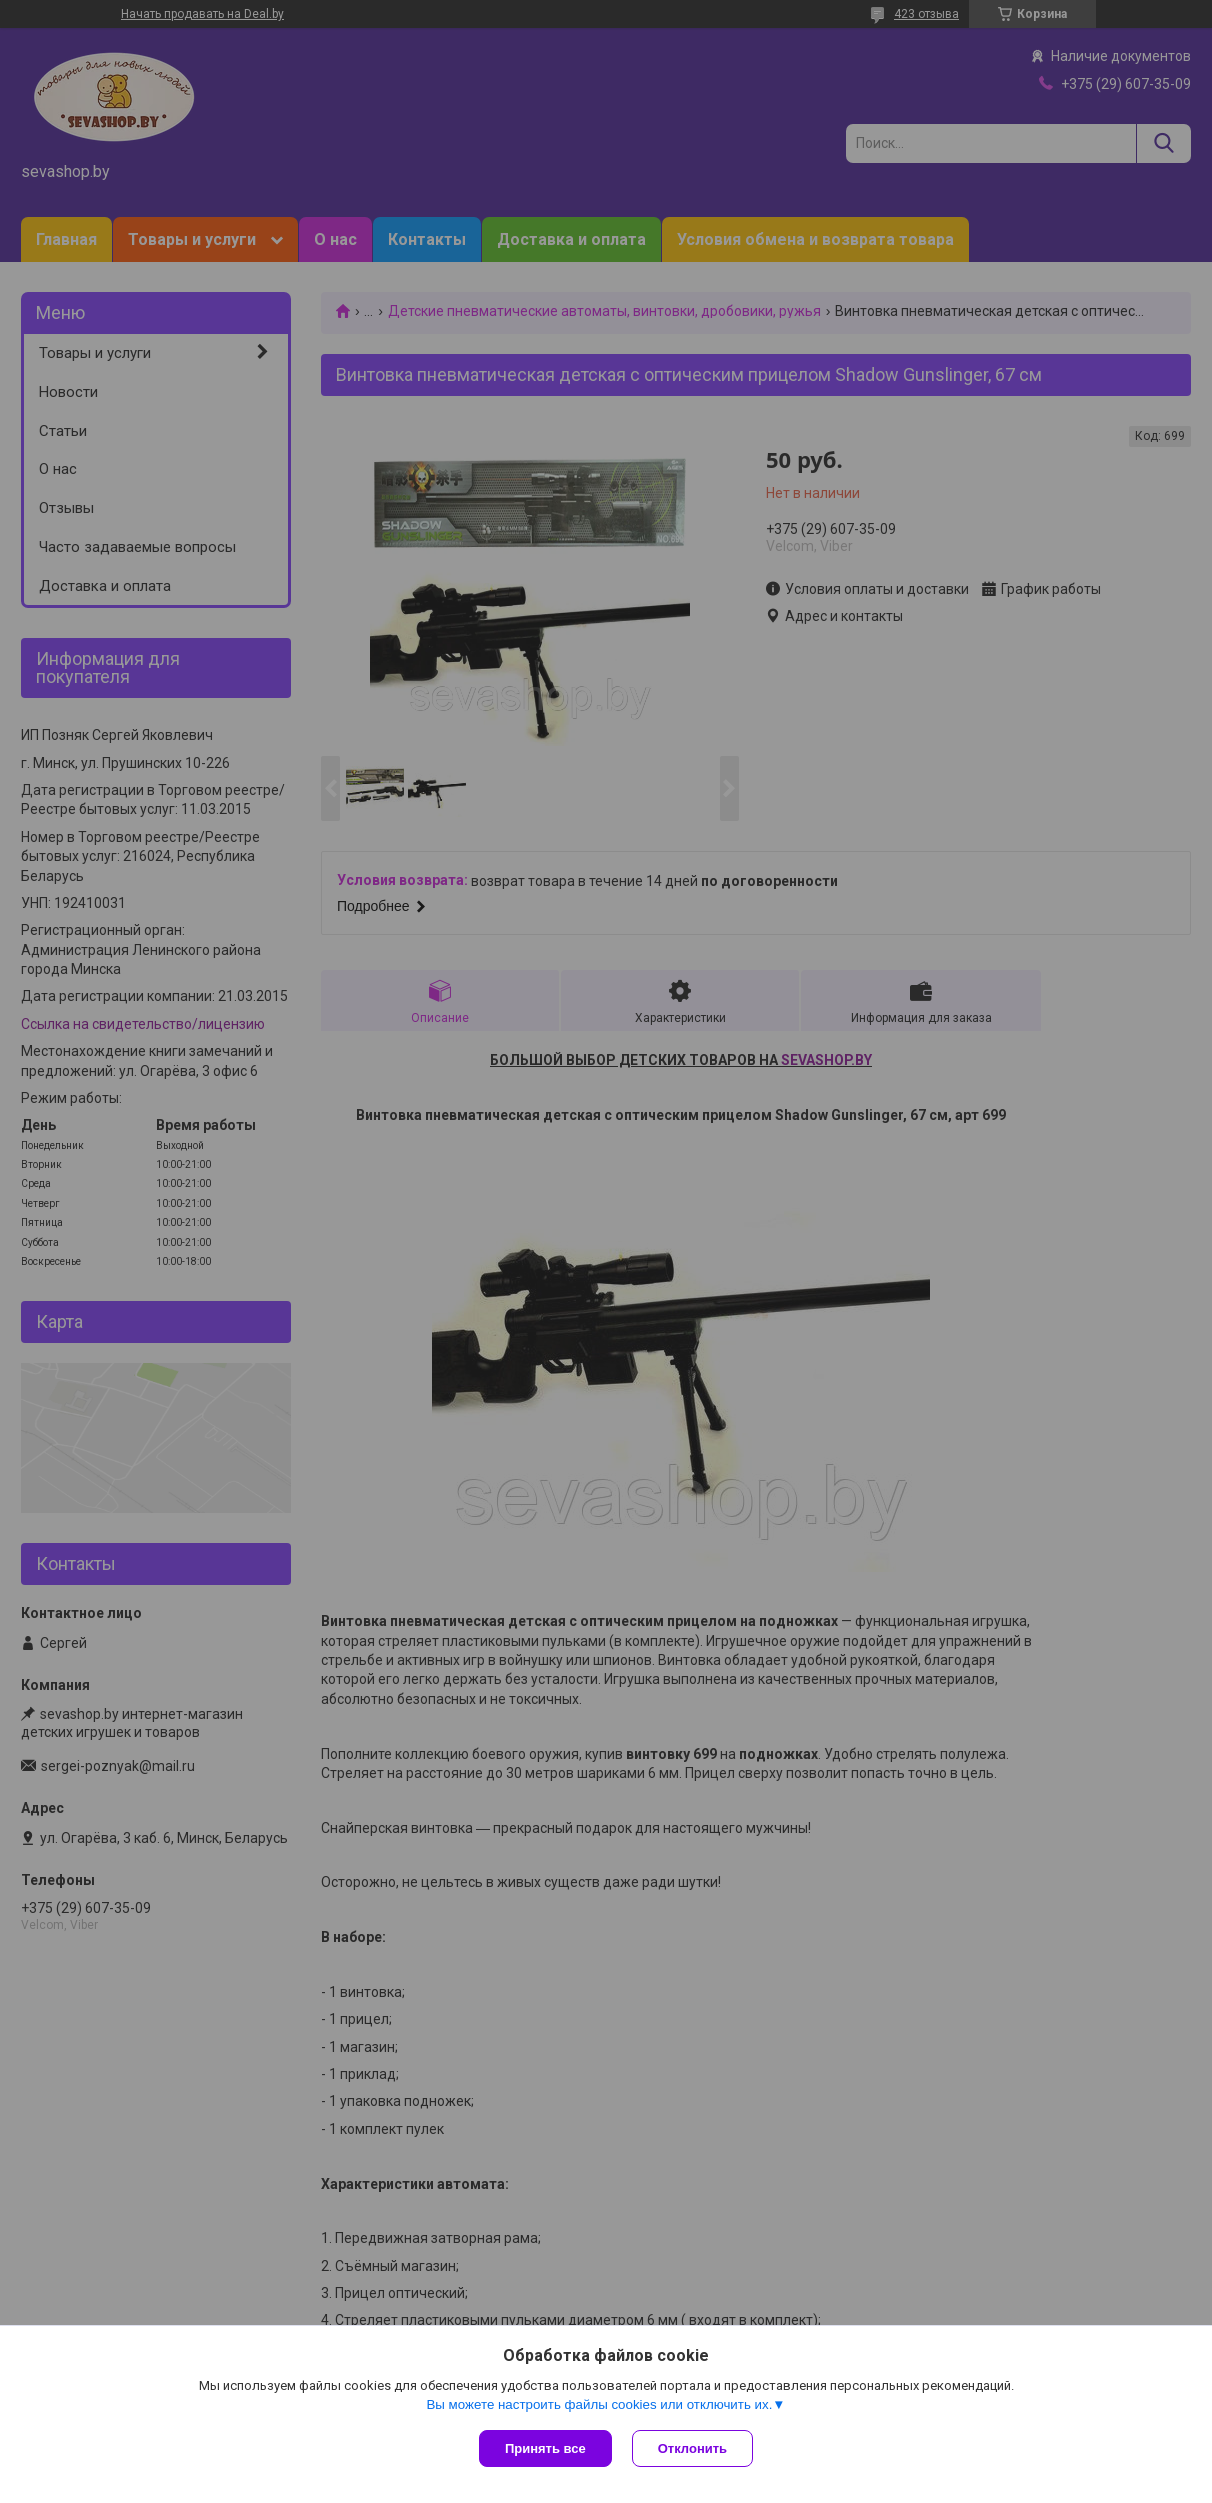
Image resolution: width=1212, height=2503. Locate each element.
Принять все (545, 2448)
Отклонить (692, 2448)
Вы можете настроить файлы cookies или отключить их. (599, 2404)
